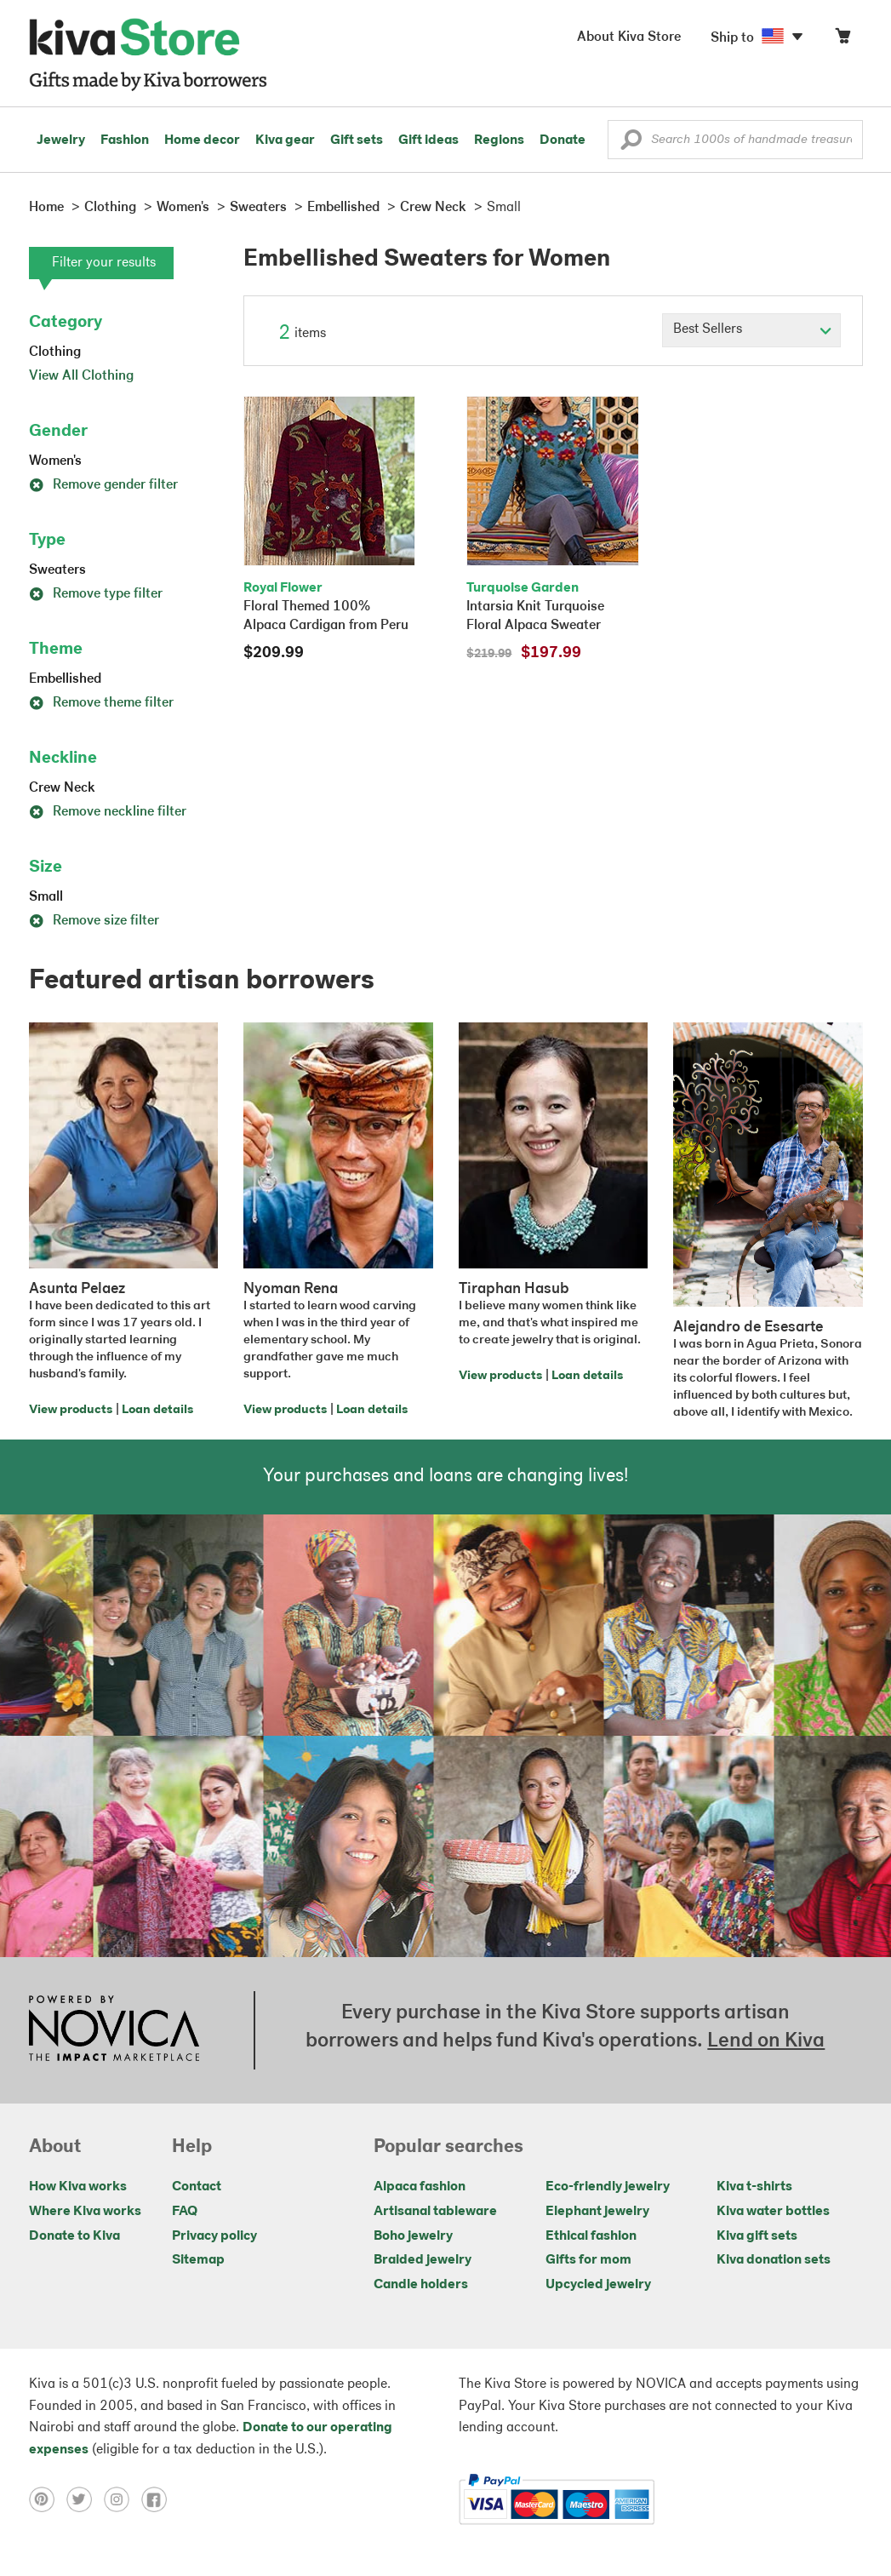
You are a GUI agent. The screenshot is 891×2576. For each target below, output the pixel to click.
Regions (499, 140)
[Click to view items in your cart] (842, 40)
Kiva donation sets (774, 2260)
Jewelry (61, 140)
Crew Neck (62, 788)
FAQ (184, 2211)
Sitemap (198, 2260)
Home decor (202, 140)
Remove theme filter (101, 703)
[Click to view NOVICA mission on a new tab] (114, 2030)
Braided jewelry (422, 2260)
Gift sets (356, 140)
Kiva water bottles (773, 2211)
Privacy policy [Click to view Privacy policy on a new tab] (214, 2236)
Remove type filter (96, 594)
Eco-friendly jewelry (607, 2187)
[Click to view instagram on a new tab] (122, 2499)
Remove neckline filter (107, 812)
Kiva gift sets (757, 2236)
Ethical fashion (591, 2236)
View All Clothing (81, 376)
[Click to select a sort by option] (751, 330)
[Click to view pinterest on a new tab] (47, 2499)
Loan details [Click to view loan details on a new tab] (157, 1410)
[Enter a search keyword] (735, 139)
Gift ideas (428, 140)
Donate (562, 140)
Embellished (65, 679)
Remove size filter (94, 921)
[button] (631, 144)
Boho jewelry (413, 2236)
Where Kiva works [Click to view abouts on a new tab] (85, 2211)
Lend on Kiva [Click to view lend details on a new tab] (766, 2041)
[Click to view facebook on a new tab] (158, 2499)
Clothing (55, 352)
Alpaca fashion (419, 2187)
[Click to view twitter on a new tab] (85, 2499)
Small (46, 897)
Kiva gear (285, 140)
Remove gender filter (103, 485)
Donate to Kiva (74, 2236)
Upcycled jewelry (598, 2285)
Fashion (124, 140)
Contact (196, 2187)
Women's (55, 461)
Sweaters (57, 570)
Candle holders (421, 2285)
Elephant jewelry (597, 2211)
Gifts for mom (588, 2260)
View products (70, 1410)
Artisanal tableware (435, 2211)
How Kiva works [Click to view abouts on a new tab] (78, 2187)
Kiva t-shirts (754, 2187)
